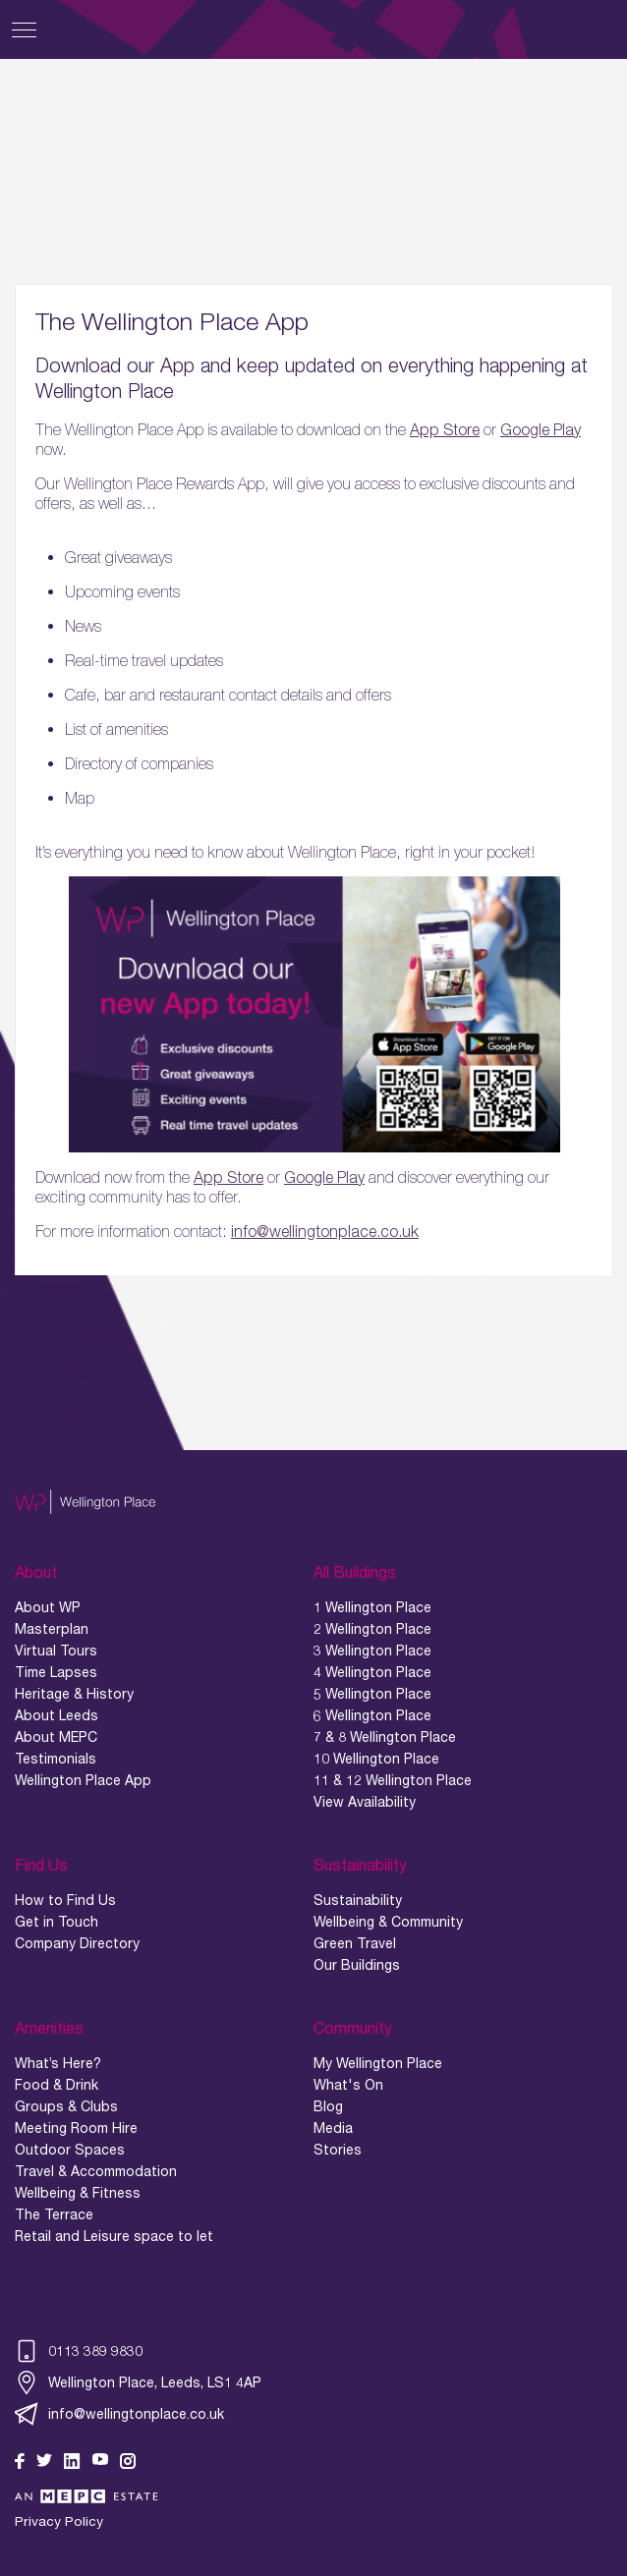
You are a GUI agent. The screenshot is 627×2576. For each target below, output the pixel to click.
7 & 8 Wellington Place (385, 1737)
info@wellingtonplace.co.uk (325, 1231)
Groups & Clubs (66, 2106)
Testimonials (55, 1758)
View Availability (365, 1802)
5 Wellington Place (372, 1694)
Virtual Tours (56, 1650)
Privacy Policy (59, 2521)
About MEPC (56, 1737)
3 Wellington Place (372, 1650)
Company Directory (77, 1943)
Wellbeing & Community (388, 1922)
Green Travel (355, 1943)
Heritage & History (74, 1694)
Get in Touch (56, 1922)
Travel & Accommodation (96, 2171)
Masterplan (51, 1629)
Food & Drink (56, 2085)
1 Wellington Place (372, 1607)
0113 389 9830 (78, 2351)
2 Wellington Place (372, 1629)
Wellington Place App (83, 1780)
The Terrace (54, 2214)
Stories (338, 2149)
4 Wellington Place (372, 1672)
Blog (328, 2106)
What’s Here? (58, 2063)
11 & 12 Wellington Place (393, 1780)
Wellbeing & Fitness (78, 2193)
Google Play (540, 429)
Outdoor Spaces (70, 2149)
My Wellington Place (378, 2063)
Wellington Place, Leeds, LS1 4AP (138, 2382)
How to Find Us (65, 1900)
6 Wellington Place (372, 1715)
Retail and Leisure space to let (114, 2236)
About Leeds (56, 1715)
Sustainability (358, 1900)
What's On (348, 2085)
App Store (445, 429)
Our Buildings (357, 1965)
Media (333, 2128)
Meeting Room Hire (76, 2128)
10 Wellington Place (376, 1758)
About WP (48, 1607)
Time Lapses (56, 1672)
